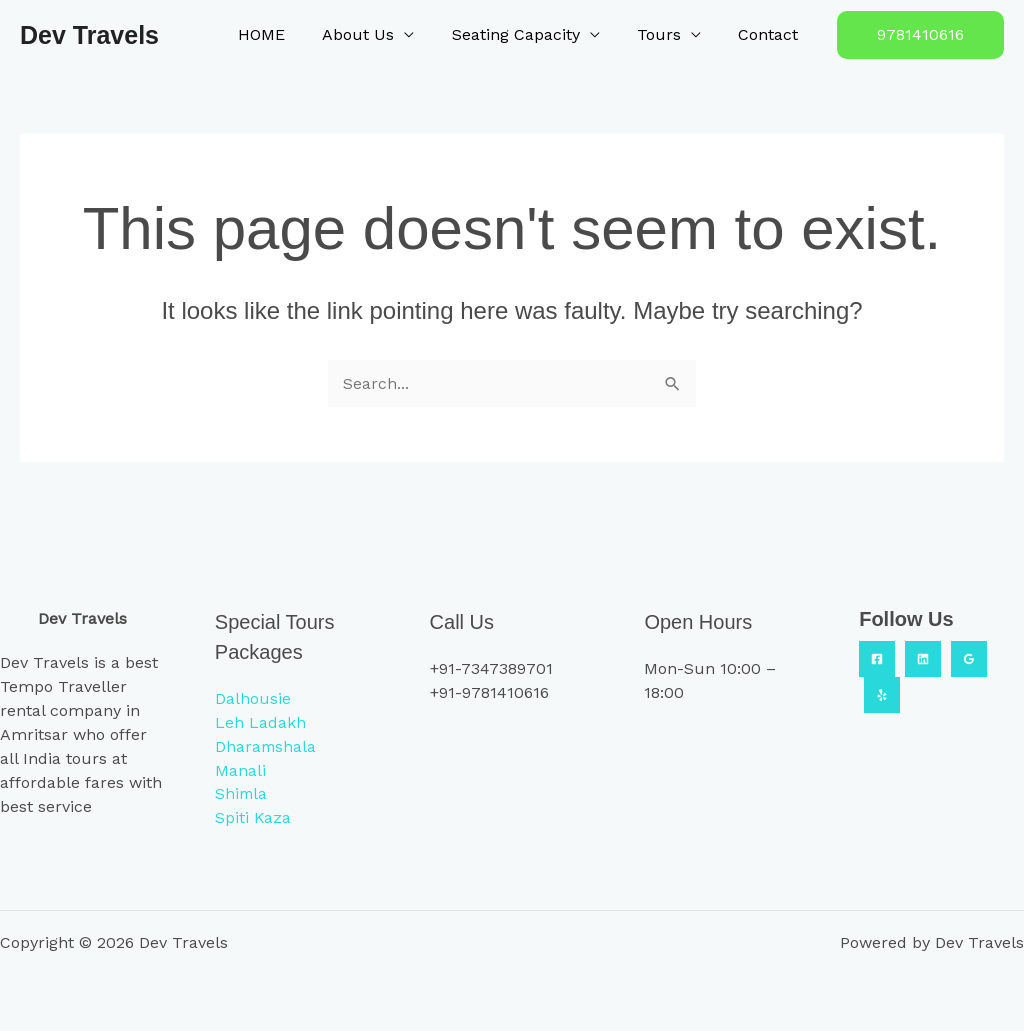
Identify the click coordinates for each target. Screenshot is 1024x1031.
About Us (377, 34)
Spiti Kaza (253, 817)
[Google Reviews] (969, 658)
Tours (667, 34)
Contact (771, 34)
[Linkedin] (923, 658)
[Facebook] (877, 658)
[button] (920, 35)
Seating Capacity (529, 34)
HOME (285, 34)
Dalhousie (253, 697)
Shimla (242, 793)
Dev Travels (89, 35)
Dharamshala (266, 745)
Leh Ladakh (260, 721)
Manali (240, 769)
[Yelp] (882, 694)
